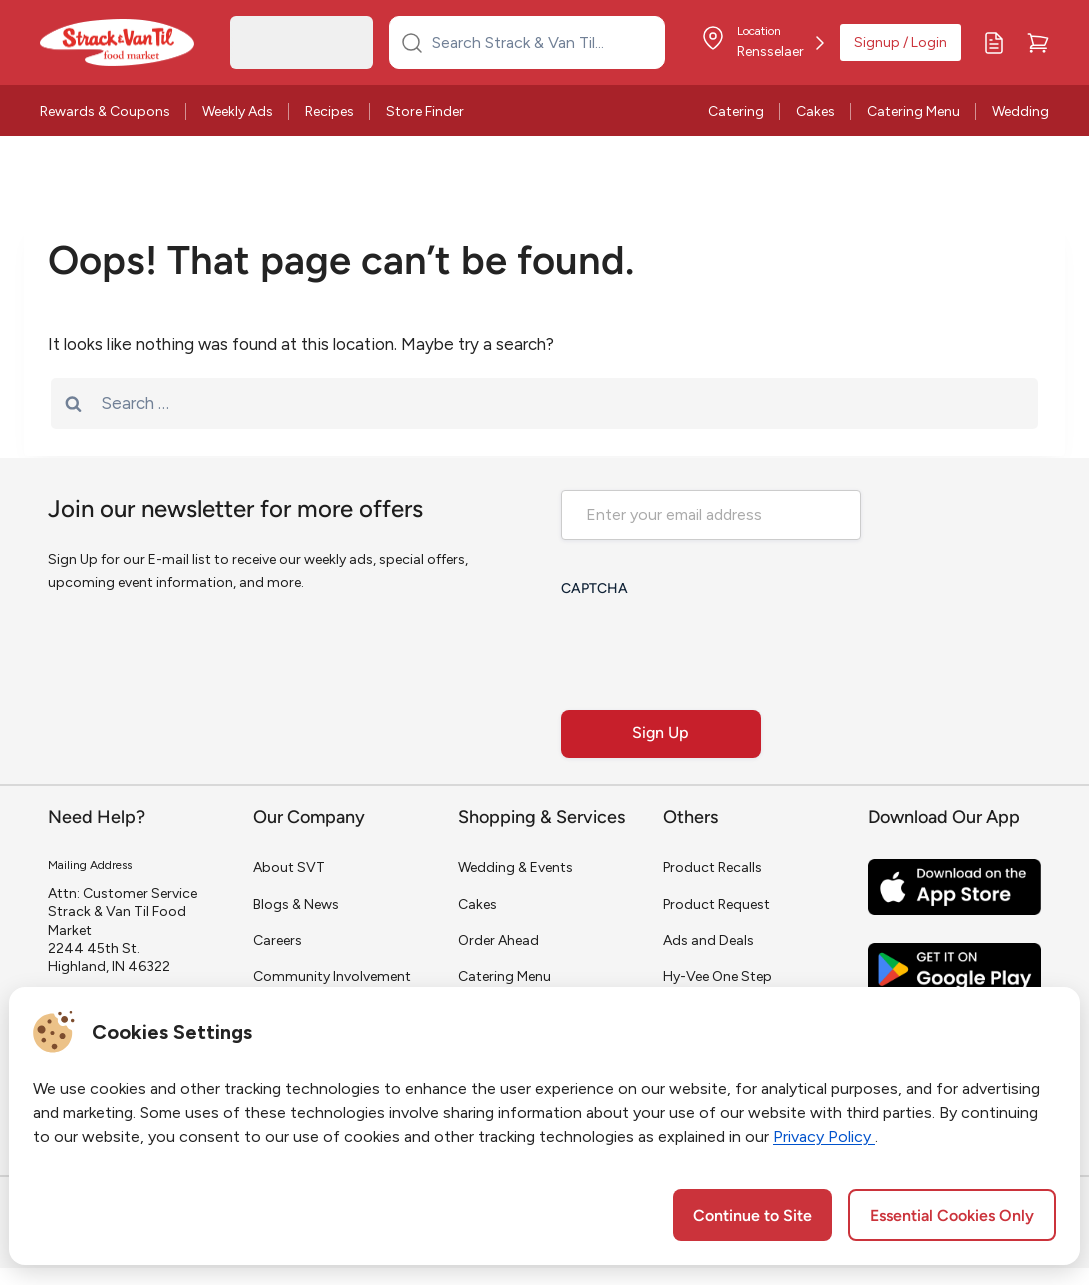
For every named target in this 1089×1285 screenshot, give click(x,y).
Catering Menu (913, 111)
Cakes (815, 111)
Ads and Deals (708, 940)
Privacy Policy (824, 1136)
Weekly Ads (237, 111)
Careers (277, 940)
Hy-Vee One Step (717, 976)
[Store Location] (762, 43)
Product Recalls (712, 867)
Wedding (1020, 111)
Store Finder (425, 111)
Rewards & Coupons (105, 111)
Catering (736, 111)
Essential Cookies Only (952, 1217)
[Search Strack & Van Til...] (539, 42)
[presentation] (713, 647)
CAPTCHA (594, 589)
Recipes (329, 111)
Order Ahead (498, 940)
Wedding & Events (515, 867)
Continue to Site (752, 1217)
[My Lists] (994, 43)
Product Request (716, 904)
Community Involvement (332, 976)
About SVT (289, 867)
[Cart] (1038, 43)
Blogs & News (296, 904)
